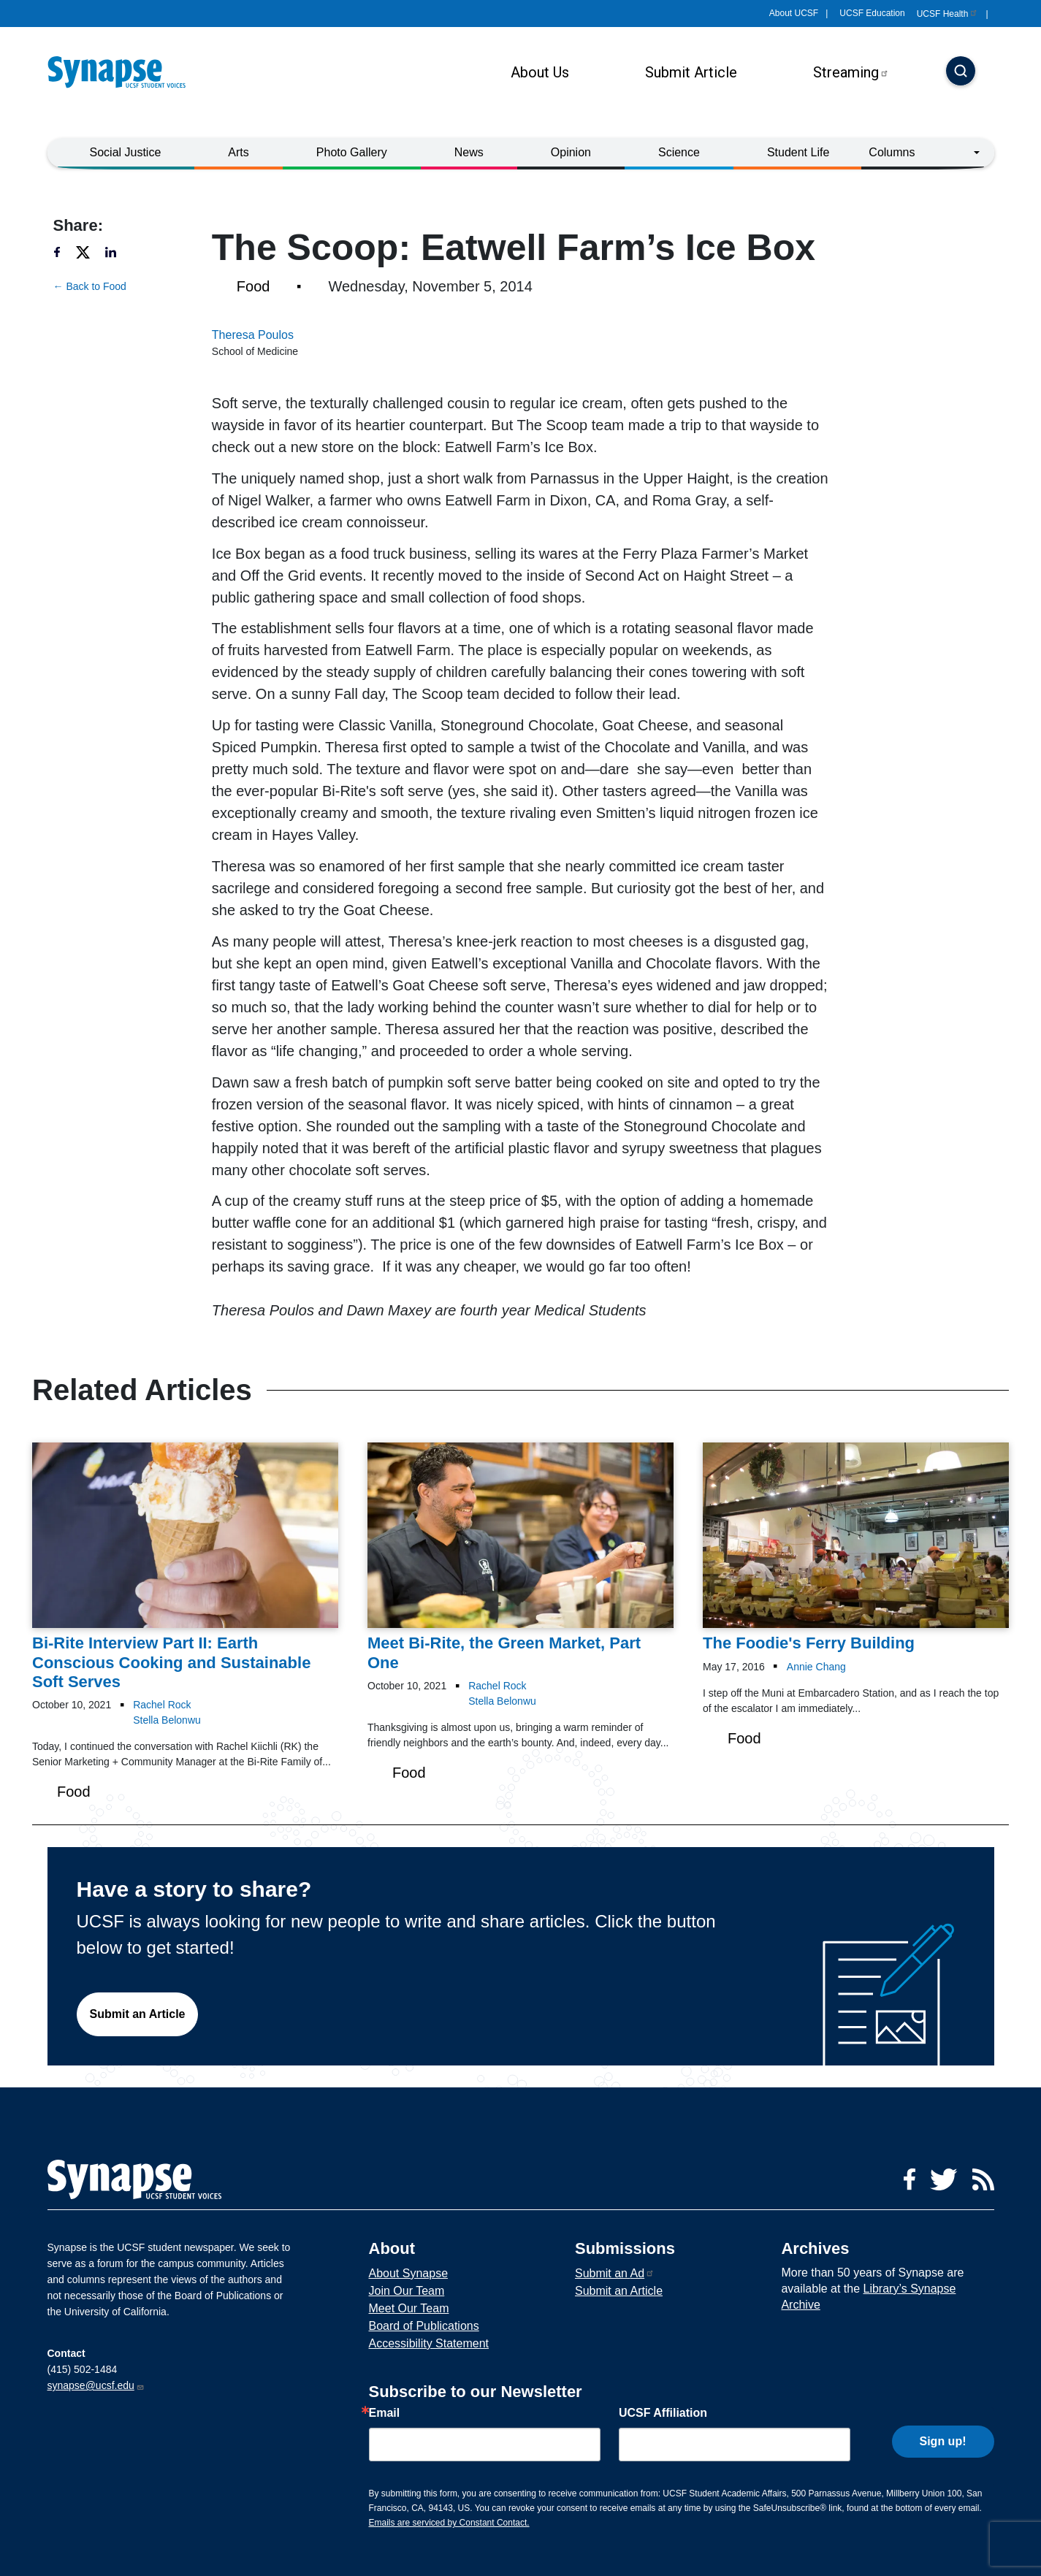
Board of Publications (424, 2326)
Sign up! (943, 2441)
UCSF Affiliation (663, 2413)
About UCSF (793, 13)
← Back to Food (89, 286)
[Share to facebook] (63, 252)
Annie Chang (816, 1667)
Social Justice (125, 152)
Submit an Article (138, 2014)
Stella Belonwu (167, 1720)
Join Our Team (407, 2291)
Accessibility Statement (429, 2343)
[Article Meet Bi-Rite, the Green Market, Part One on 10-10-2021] (520, 1557)
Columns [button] (892, 152)
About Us (540, 72)
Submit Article (691, 72)
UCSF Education (871, 13)
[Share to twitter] (89, 252)
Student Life (798, 152)
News (469, 152)
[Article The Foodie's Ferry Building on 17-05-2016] (856, 1547)
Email (384, 2413)
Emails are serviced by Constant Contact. (449, 2523)
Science (679, 152)
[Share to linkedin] (118, 252)
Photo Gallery (351, 152)
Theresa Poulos (253, 335)
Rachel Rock (162, 1705)
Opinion (571, 152)
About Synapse (409, 2273)
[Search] (960, 72)
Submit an (615, 2273)
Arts (238, 152)
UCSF (948, 14)
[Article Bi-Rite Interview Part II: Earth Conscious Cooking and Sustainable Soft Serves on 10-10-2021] (185, 1567)
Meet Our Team (409, 2308)
